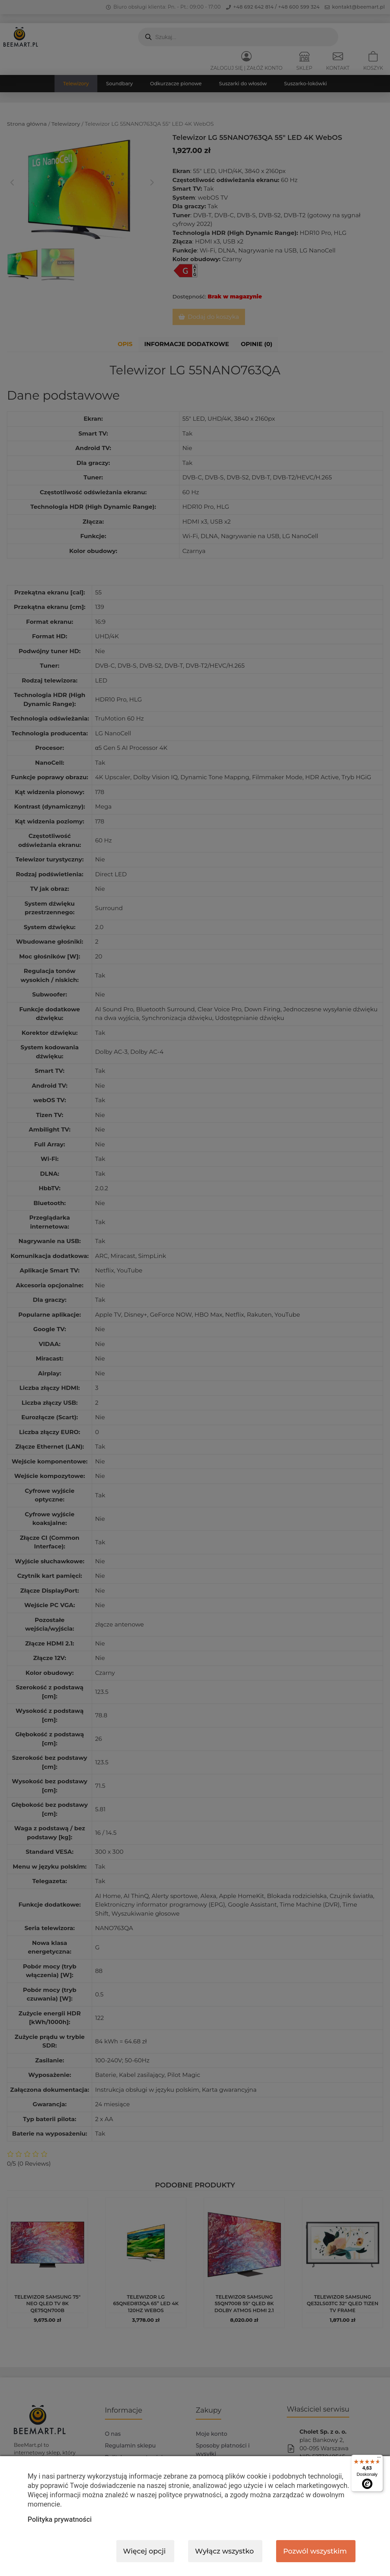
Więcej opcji (144, 2551)
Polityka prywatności (60, 2519)
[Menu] (379, 2459)
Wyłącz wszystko (224, 2551)
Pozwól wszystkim (315, 2551)
